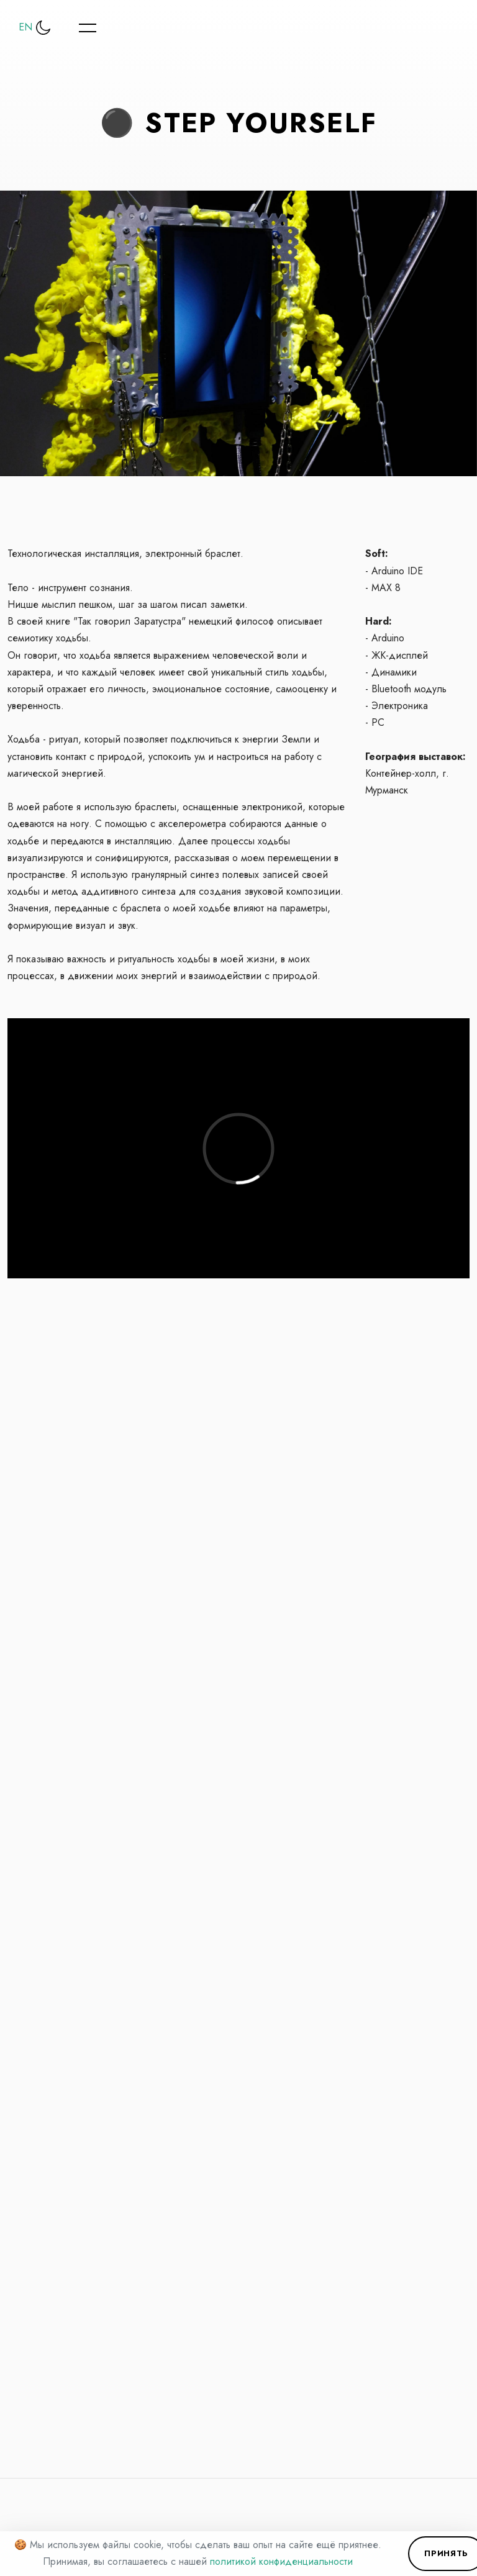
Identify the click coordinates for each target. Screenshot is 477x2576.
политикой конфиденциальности (281, 2561)
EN (25, 27)
